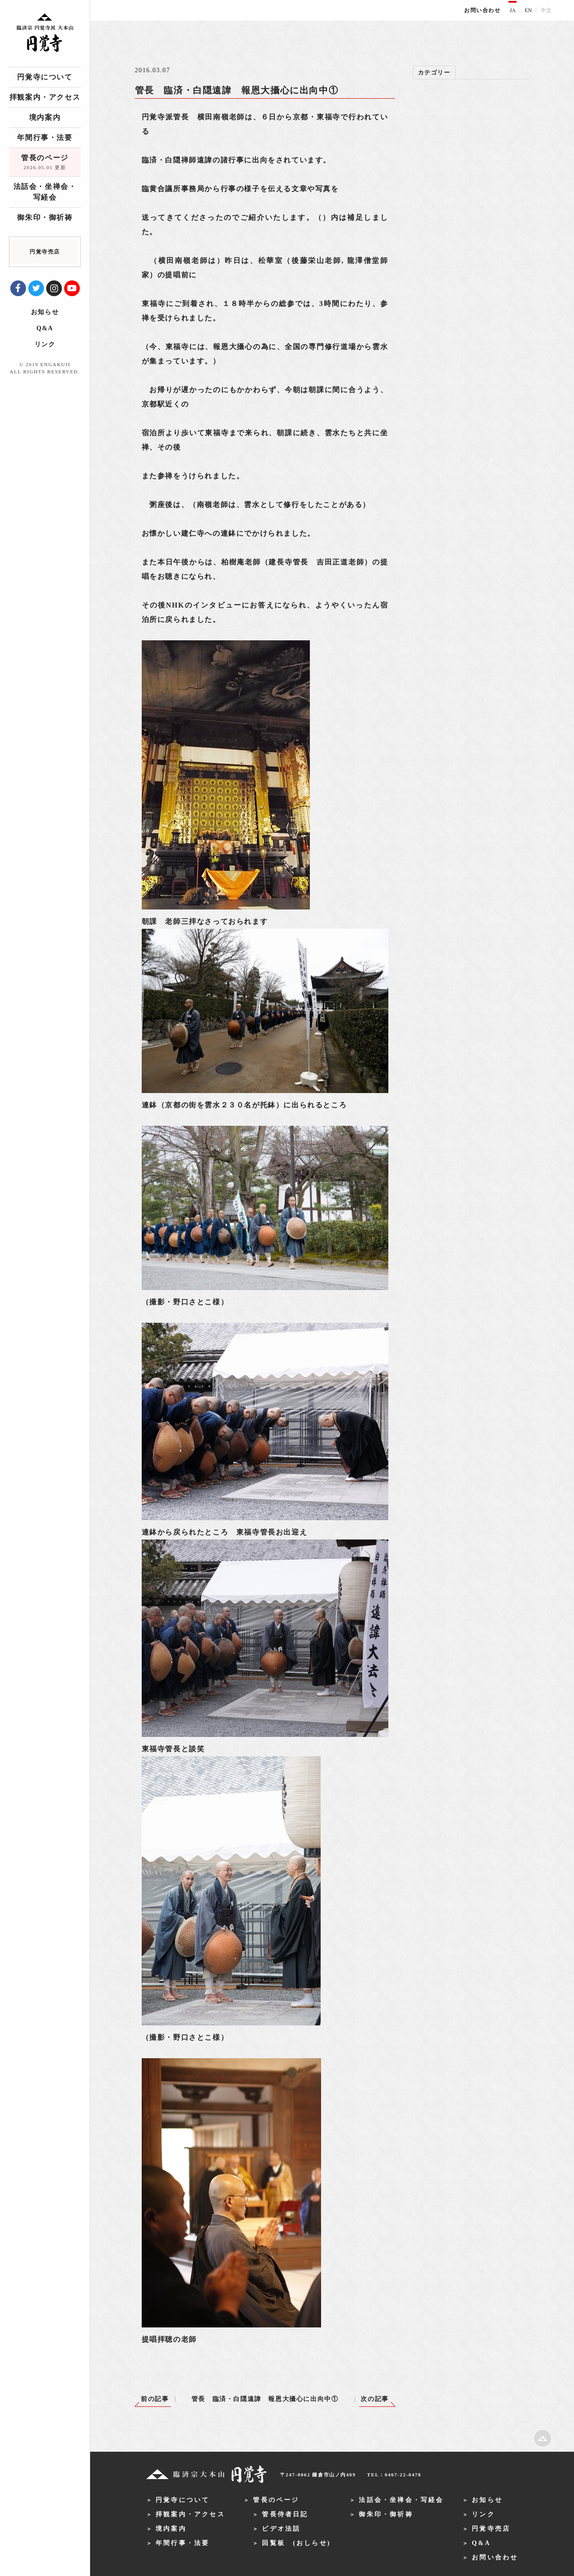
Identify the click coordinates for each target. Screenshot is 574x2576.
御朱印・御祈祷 (44, 217)
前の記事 (155, 2399)
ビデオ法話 (281, 2528)
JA (513, 10)
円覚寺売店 (491, 2528)
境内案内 (45, 117)
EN (528, 10)
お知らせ (45, 312)
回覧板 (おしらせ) (296, 2543)
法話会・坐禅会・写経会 (45, 192)
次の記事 (374, 2399)
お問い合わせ (482, 10)
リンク (45, 344)
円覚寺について (44, 77)
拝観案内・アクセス (44, 97)
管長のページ (45, 163)
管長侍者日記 (285, 2514)
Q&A (44, 328)
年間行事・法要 (44, 137)
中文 (546, 10)
